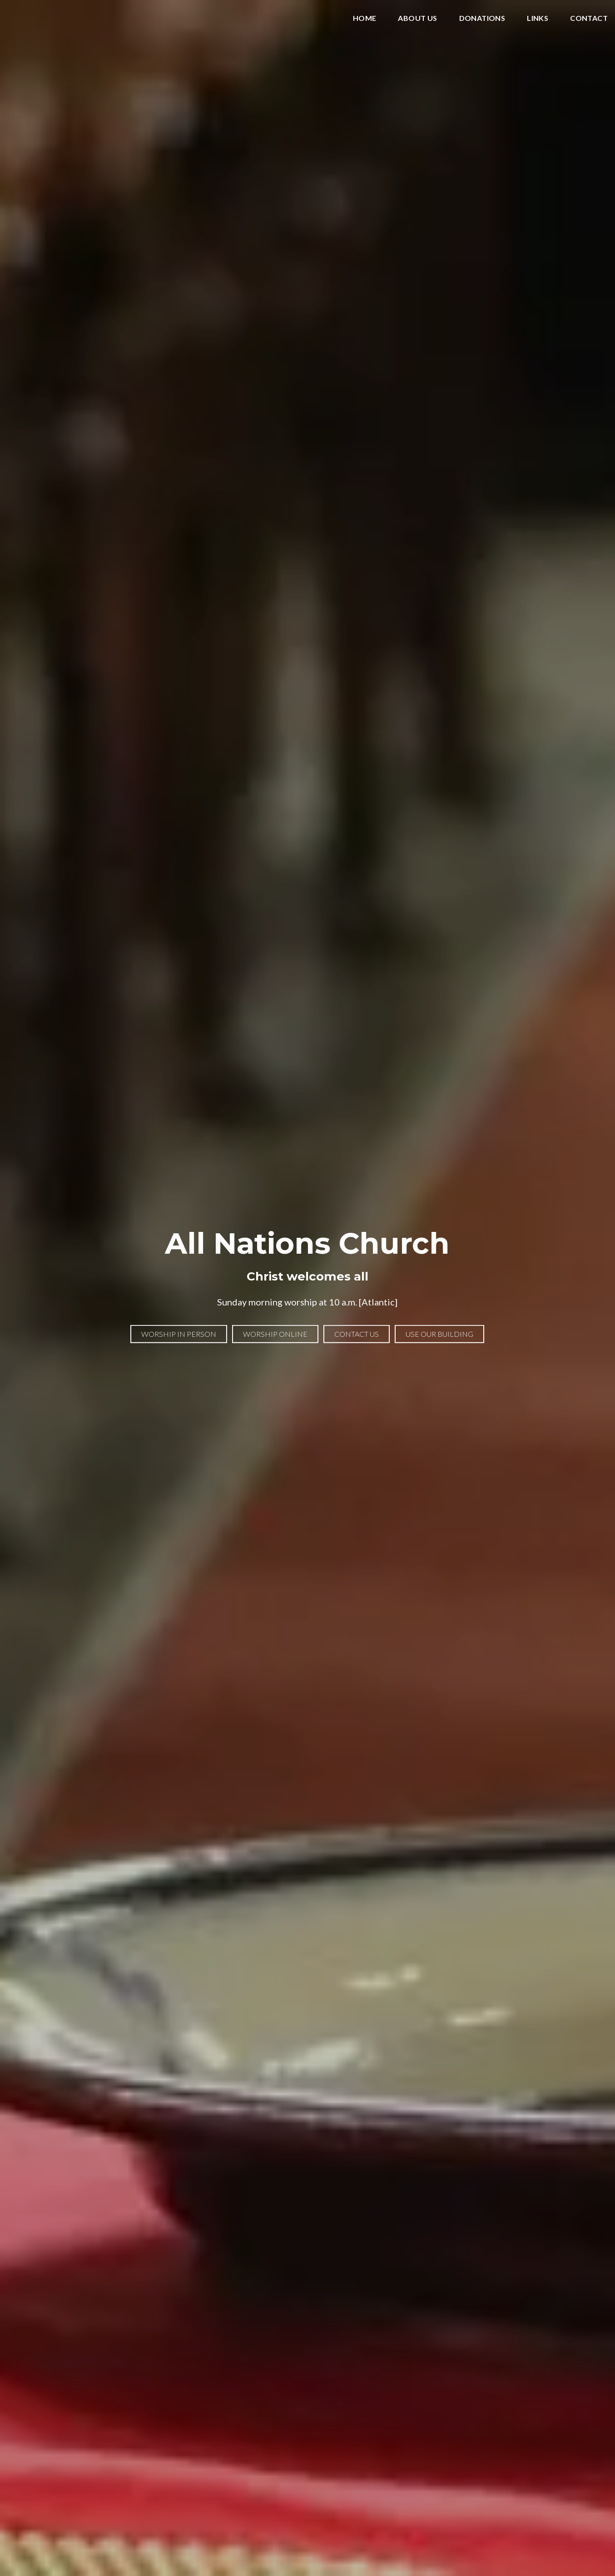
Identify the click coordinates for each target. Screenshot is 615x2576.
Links (537, 18)
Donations (482, 18)
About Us (417, 18)
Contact (589, 18)
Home (365, 18)
